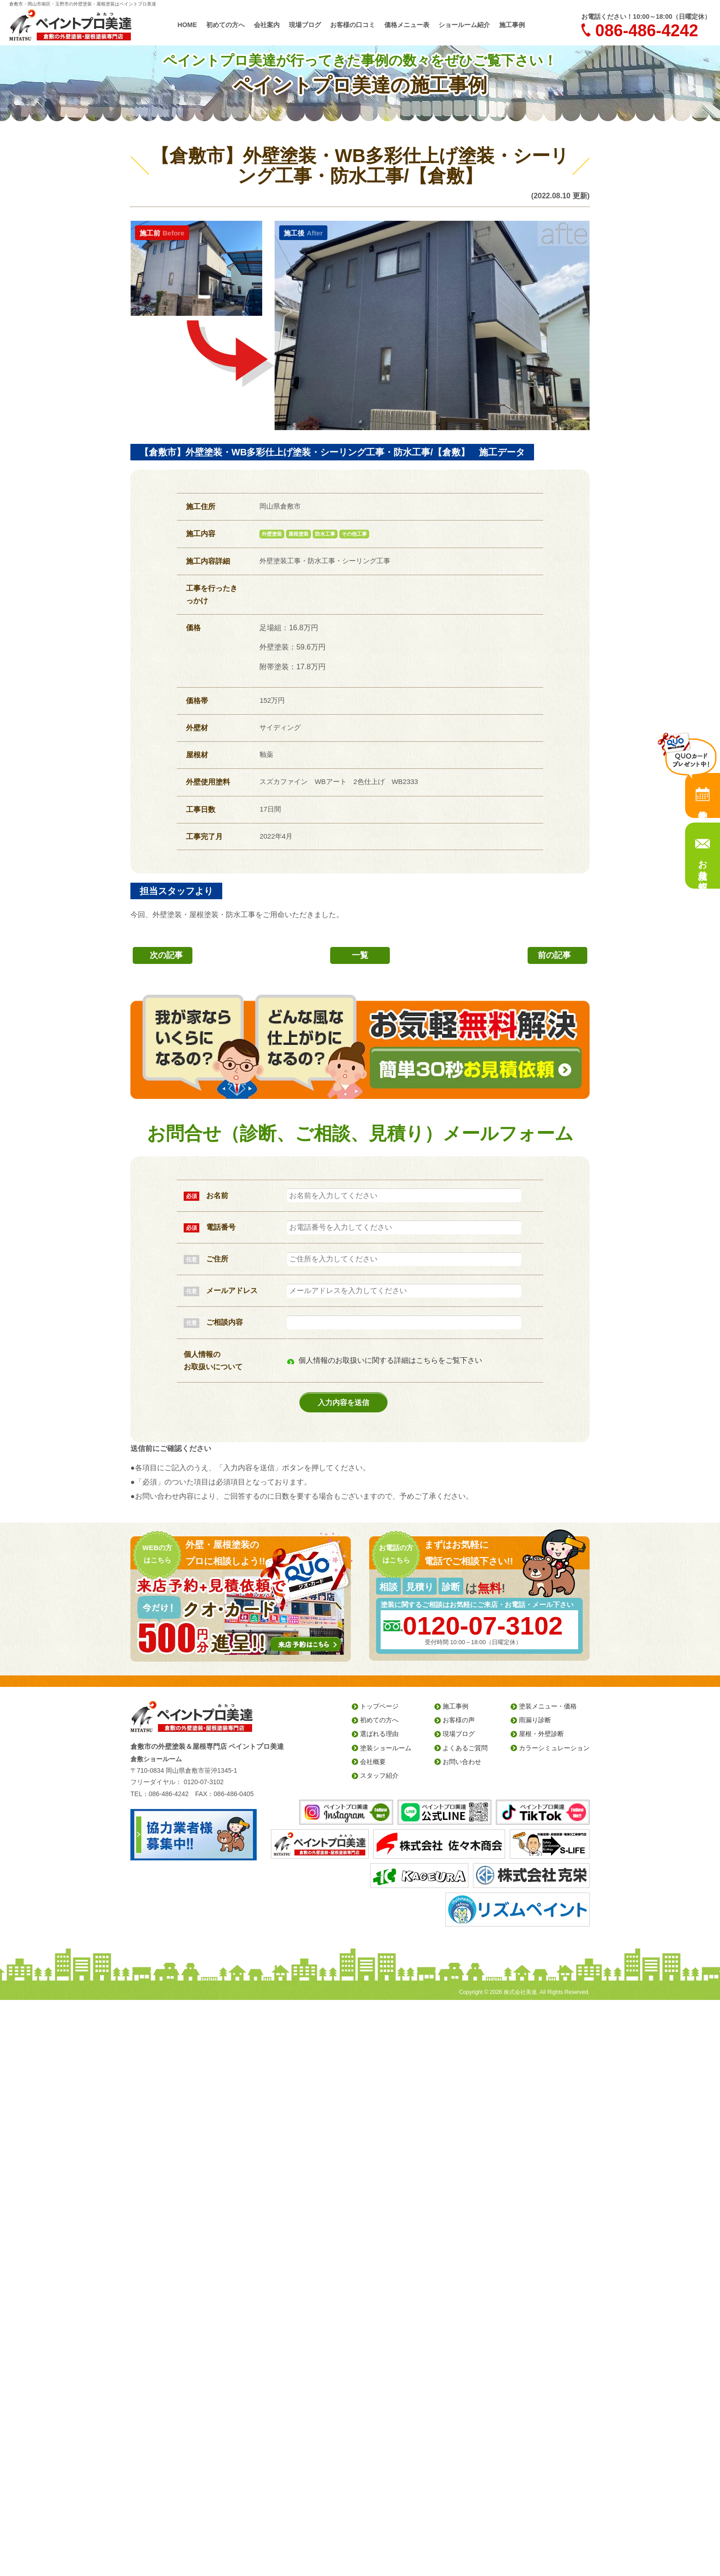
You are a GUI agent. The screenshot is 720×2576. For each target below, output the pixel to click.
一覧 (360, 955)
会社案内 (267, 24)
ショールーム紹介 (464, 24)
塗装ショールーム (385, 1748)
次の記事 (166, 955)
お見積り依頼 (703, 864)
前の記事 (554, 955)
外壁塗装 (272, 534)
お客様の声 (459, 1720)
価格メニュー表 (406, 24)
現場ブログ (305, 24)
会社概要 (373, 1761)
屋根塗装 (298, 534)
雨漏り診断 (535, 1720)
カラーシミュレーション (554, 1748)
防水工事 (325, 534)
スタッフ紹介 (379, 1775)
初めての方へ (225, 24)
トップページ (379, 1706)
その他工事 (354, 534)
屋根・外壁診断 (541, 1733)
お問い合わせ (462, 1761)
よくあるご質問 (465, 1748)
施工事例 (512, 24)
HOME (187, 24)
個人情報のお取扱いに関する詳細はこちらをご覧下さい (390, 1360)
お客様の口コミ (352, 24)
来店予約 (702, 795)
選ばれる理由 (379, 1733)
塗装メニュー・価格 (548, 1706)
